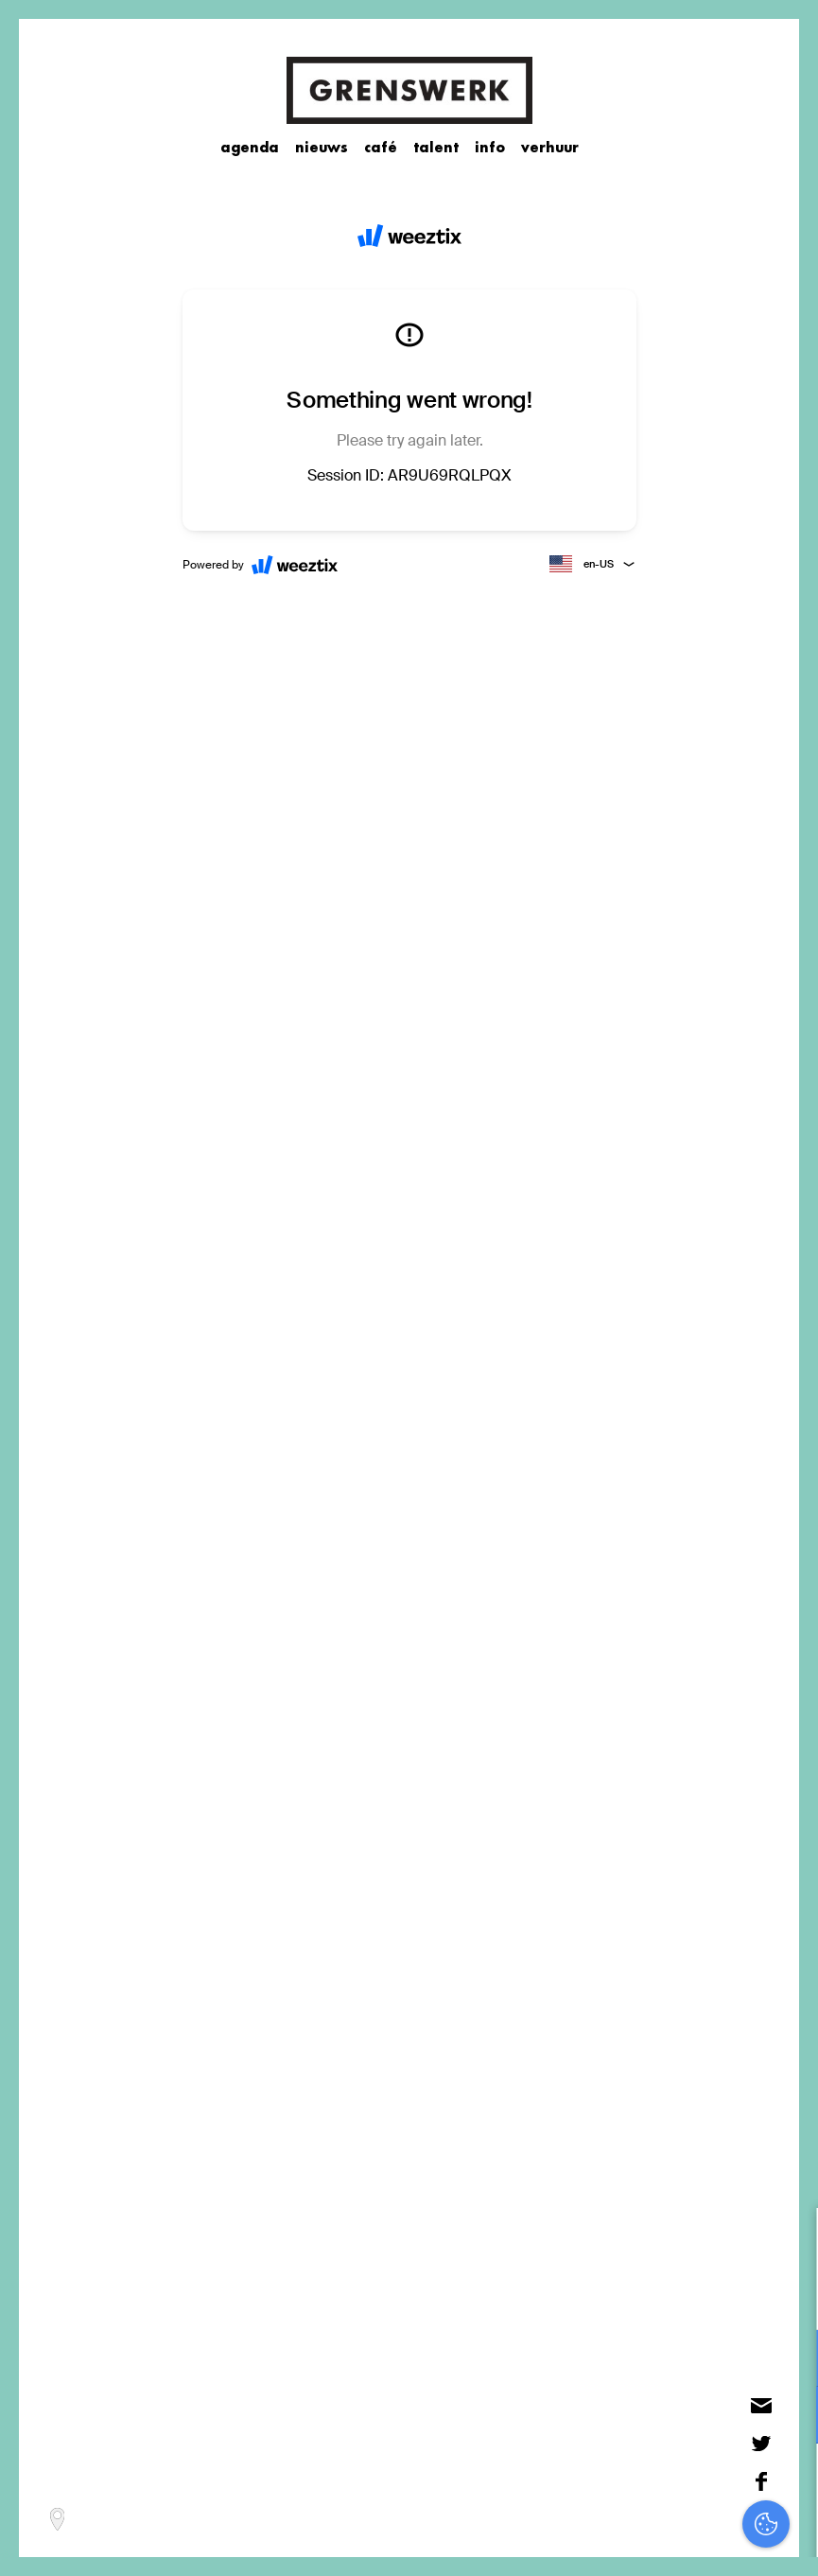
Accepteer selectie (657, 2540)
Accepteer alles (657, 2485)
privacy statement (724, 2296)
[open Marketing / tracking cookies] (787, 2417)
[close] (788, 2242)
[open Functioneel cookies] (787, 2360)
